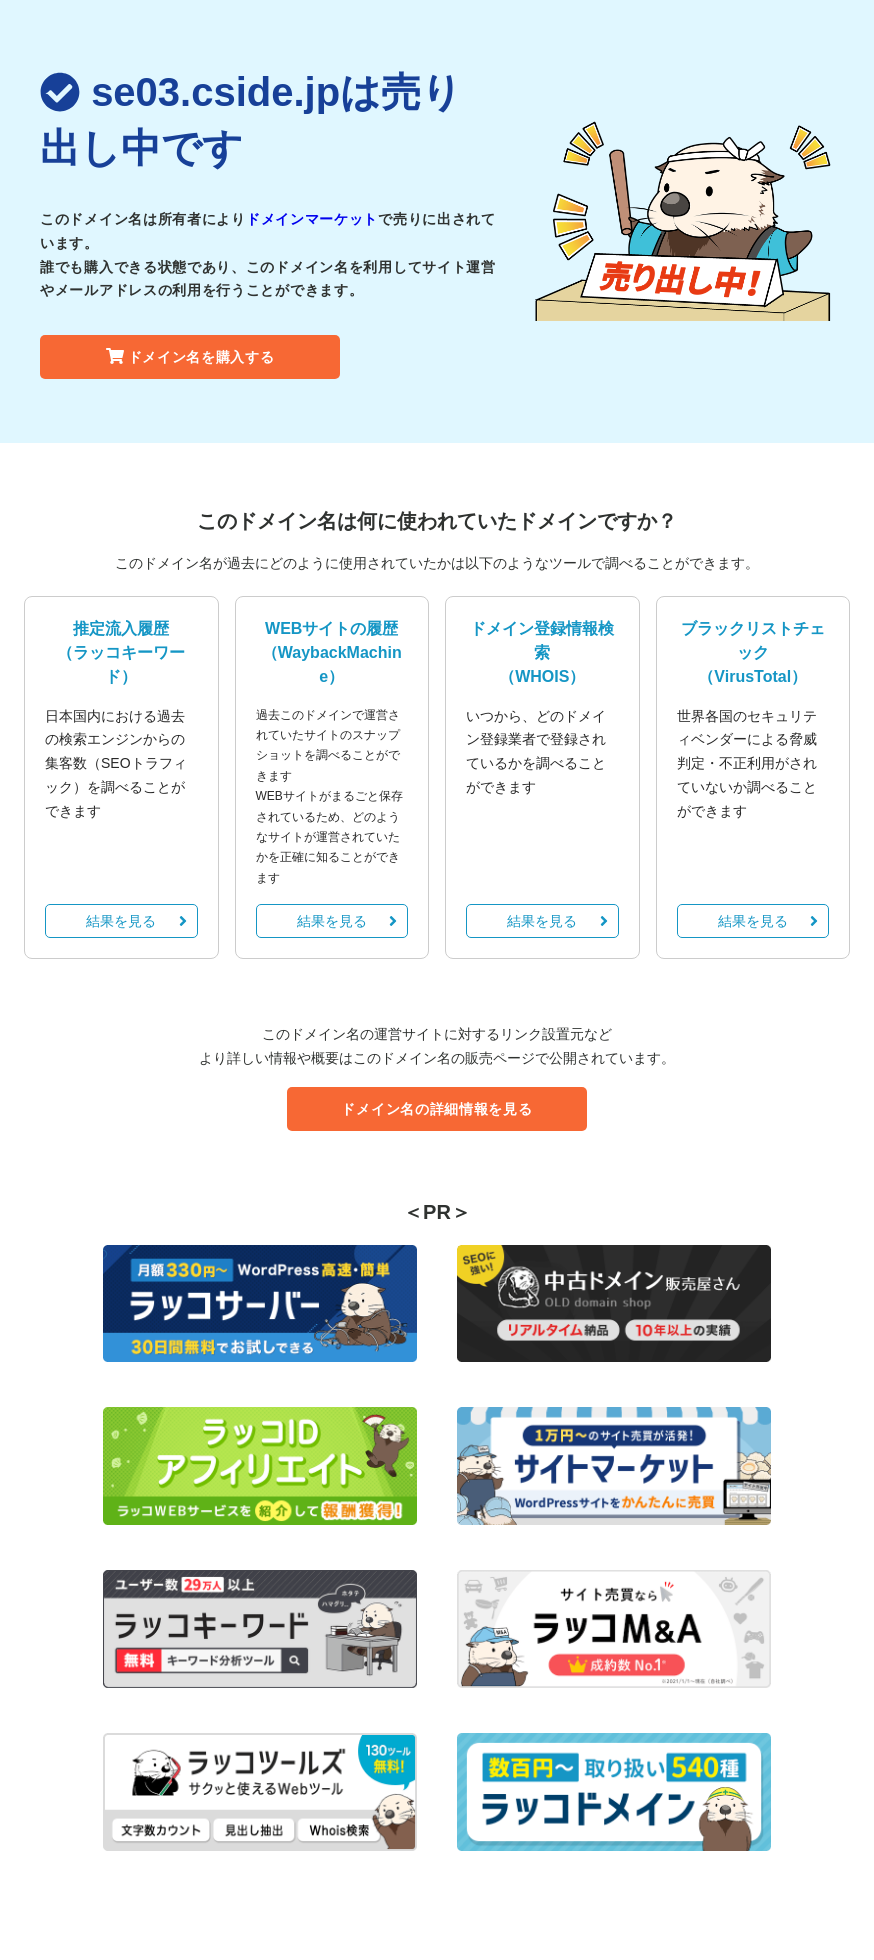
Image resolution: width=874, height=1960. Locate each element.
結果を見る (136, 921)
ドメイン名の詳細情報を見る (436, 1109)
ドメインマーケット (312, 219)
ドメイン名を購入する (190, 357)
